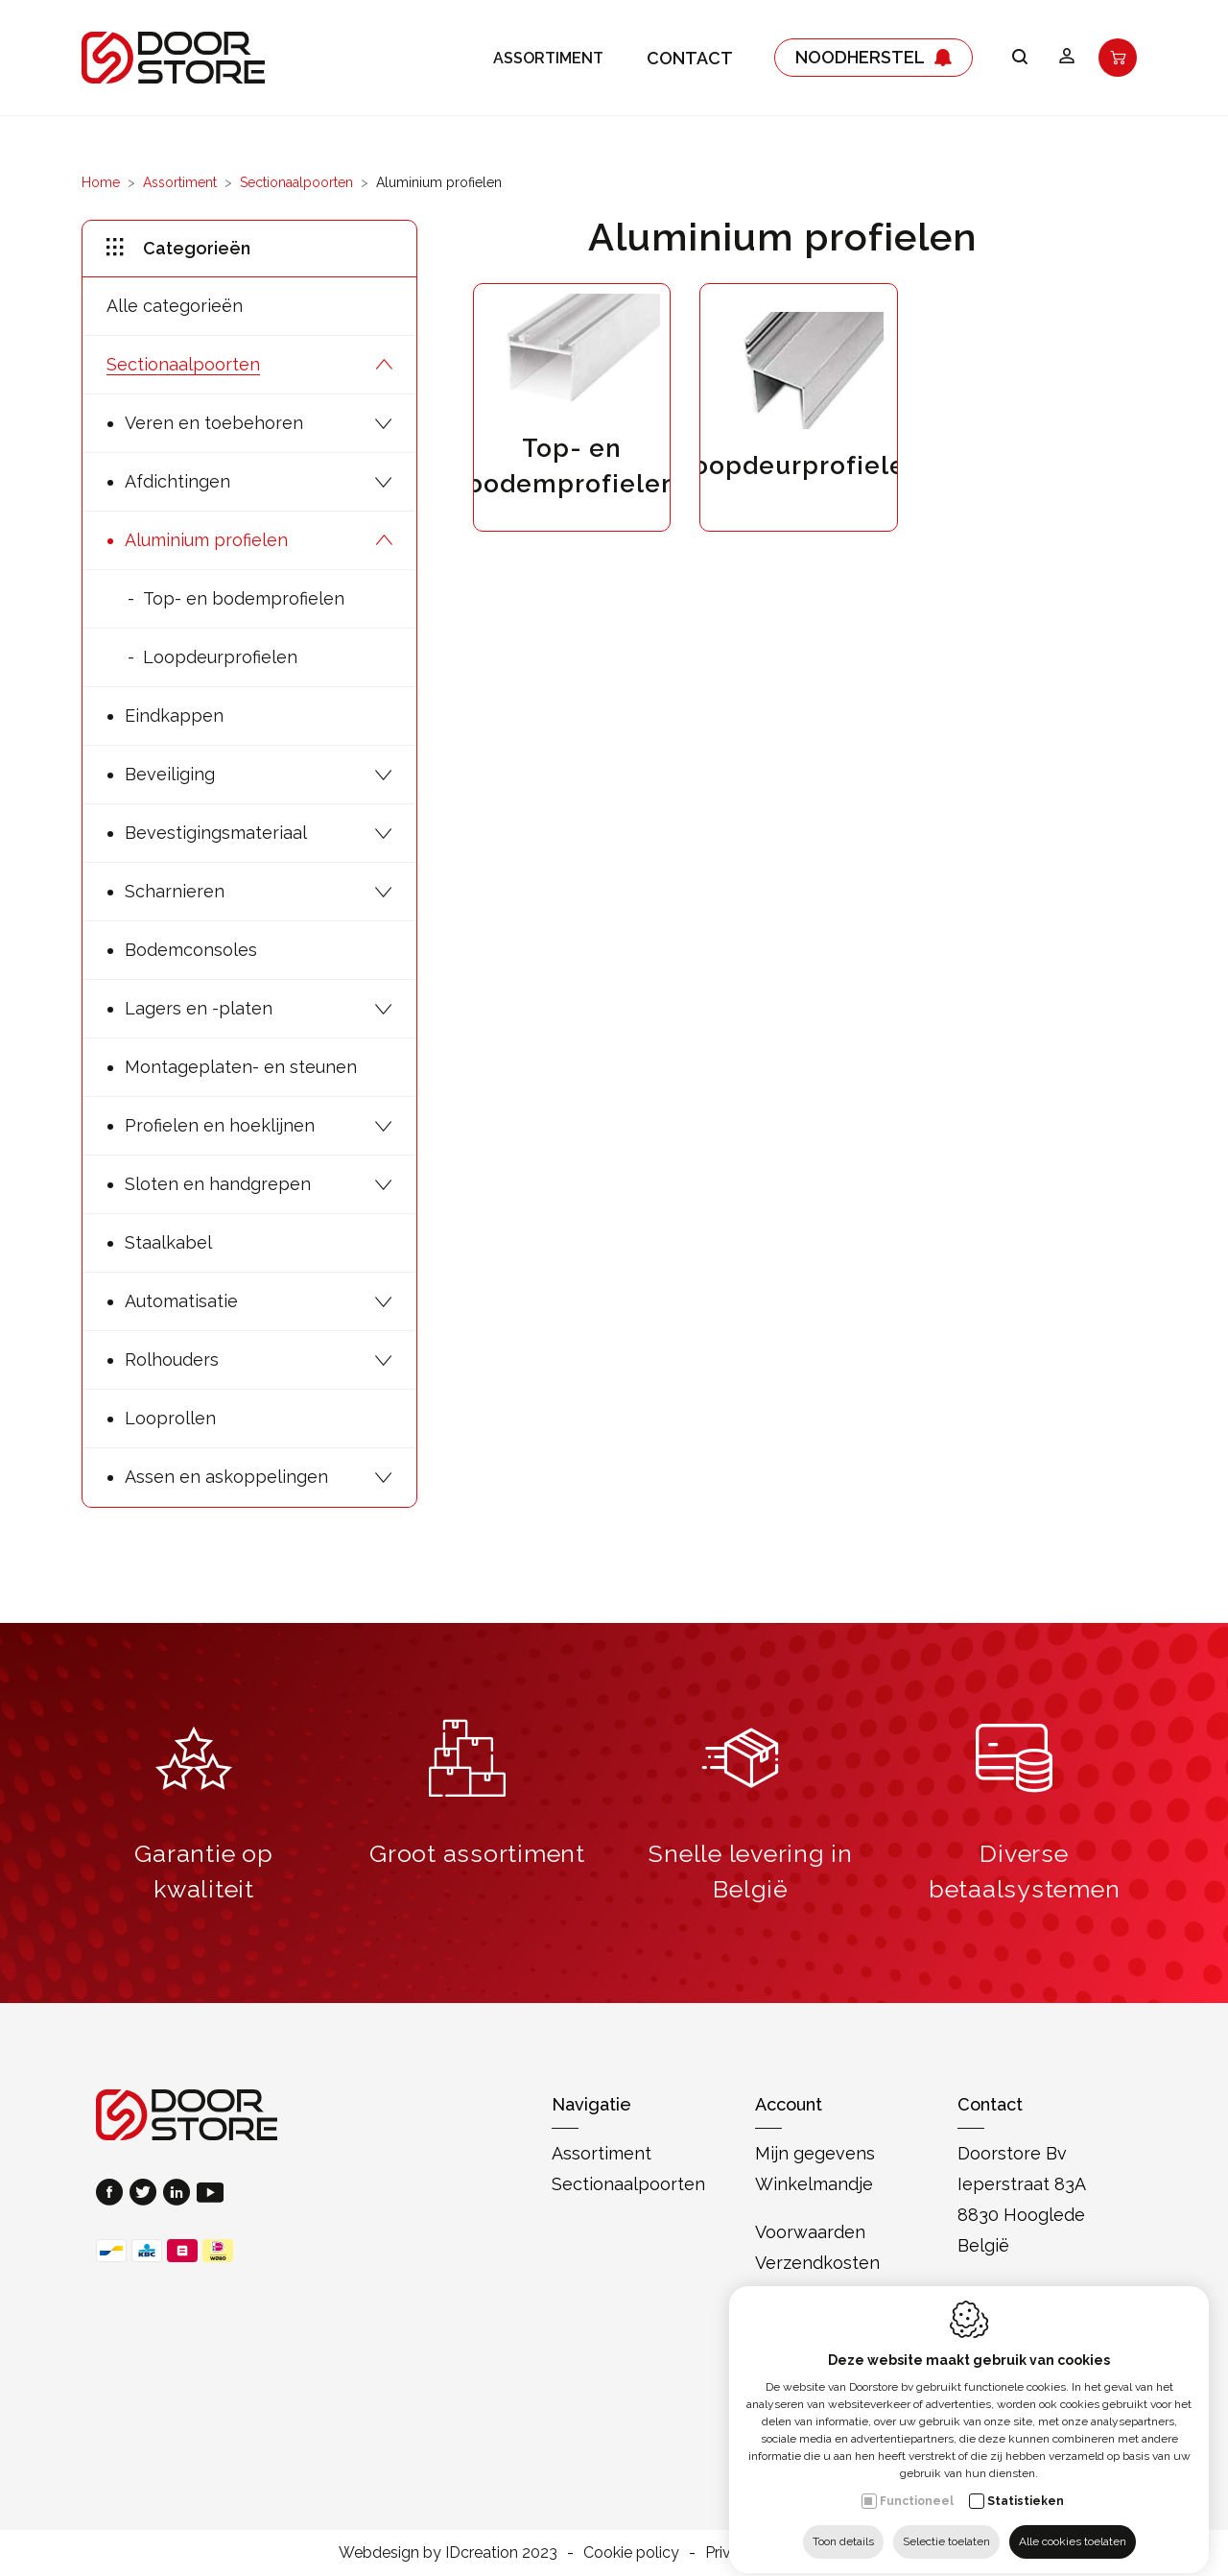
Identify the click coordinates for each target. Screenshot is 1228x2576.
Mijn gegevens (815, 2153)
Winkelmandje (814, 2184)
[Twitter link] (146, 2194)
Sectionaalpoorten (296, 182)
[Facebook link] (113, 2194)
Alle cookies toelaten (1072, 2525)
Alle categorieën (174, 306)
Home (101, 182)
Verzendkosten (817, 2263)
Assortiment (548, 58)
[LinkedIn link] (180, 2194)
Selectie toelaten (946, 2525)
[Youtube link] (210, 2194)
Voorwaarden (810, 2232)
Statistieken (1025, 2485)
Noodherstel (873, 57)
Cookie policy (631, 2552)
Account (788, 2104)
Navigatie (591, 2104)
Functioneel (917, 2485)
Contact (690, 58)
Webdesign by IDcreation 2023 (448, 2552)
